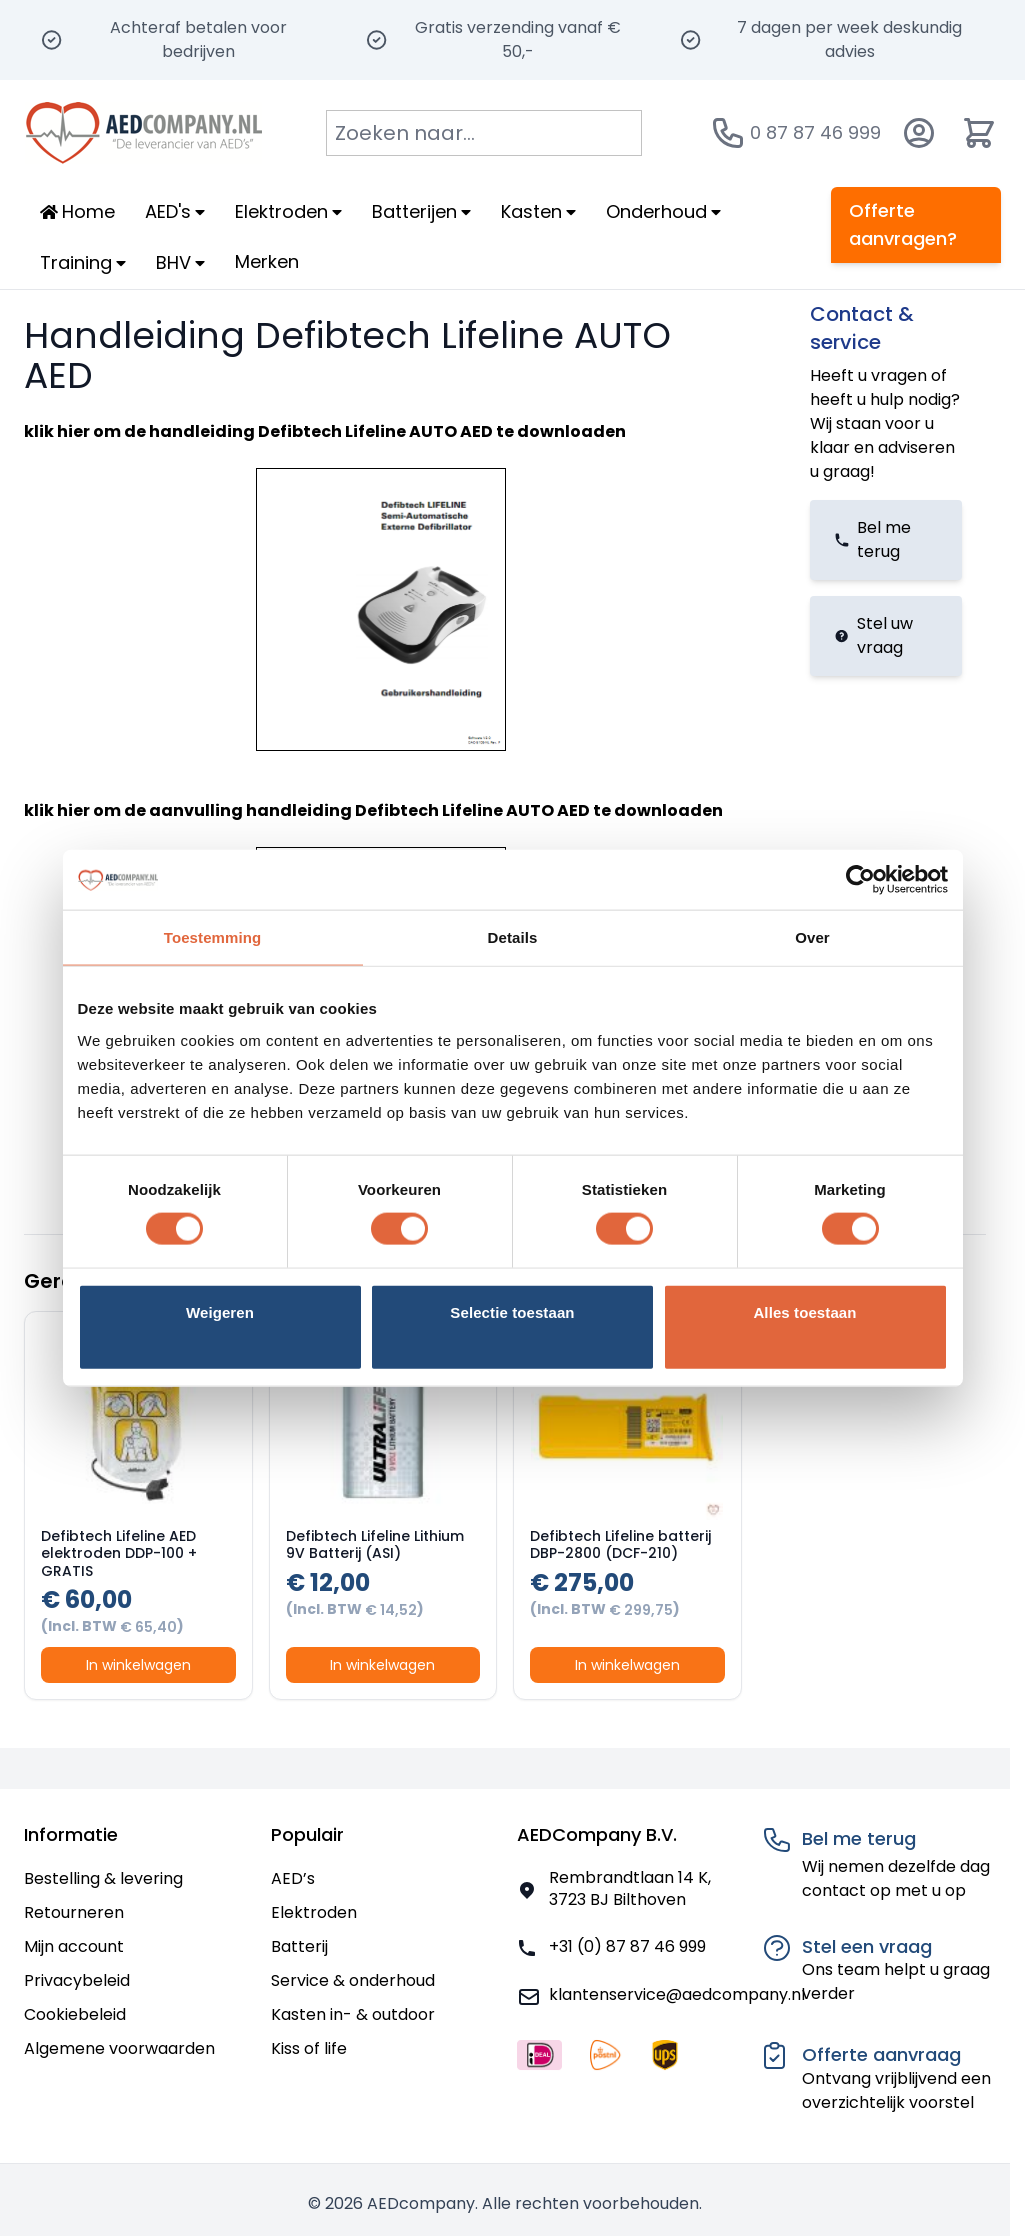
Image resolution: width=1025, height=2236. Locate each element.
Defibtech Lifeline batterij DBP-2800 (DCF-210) (620, 1545)
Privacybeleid (77, 1980)
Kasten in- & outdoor (353, 2014)
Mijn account (74, 1946)
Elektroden (314, 1912)
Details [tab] (513, 937)
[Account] (919, 133)
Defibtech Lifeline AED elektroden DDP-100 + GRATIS (119, 1553)
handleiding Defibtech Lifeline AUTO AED (321, 431)
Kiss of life (309, 2048)
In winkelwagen (138, 1665)
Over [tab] (812, 937)
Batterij (299, 1946)
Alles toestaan (804, 1311)
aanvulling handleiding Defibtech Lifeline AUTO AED (369, 810)
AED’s (293, 1878)
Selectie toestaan (512, 1311)
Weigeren (220, 1311)
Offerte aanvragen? (903, 224)
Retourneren (74, 1912)
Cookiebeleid (75, 2014)
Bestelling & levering (103, 1878)
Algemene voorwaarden (119, 2048)
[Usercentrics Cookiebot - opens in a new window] (860, 880)
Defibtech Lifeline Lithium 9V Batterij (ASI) (375, 1545)
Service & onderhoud (353, 1980)
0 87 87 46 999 (815, 132)
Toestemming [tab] (213, 937)
